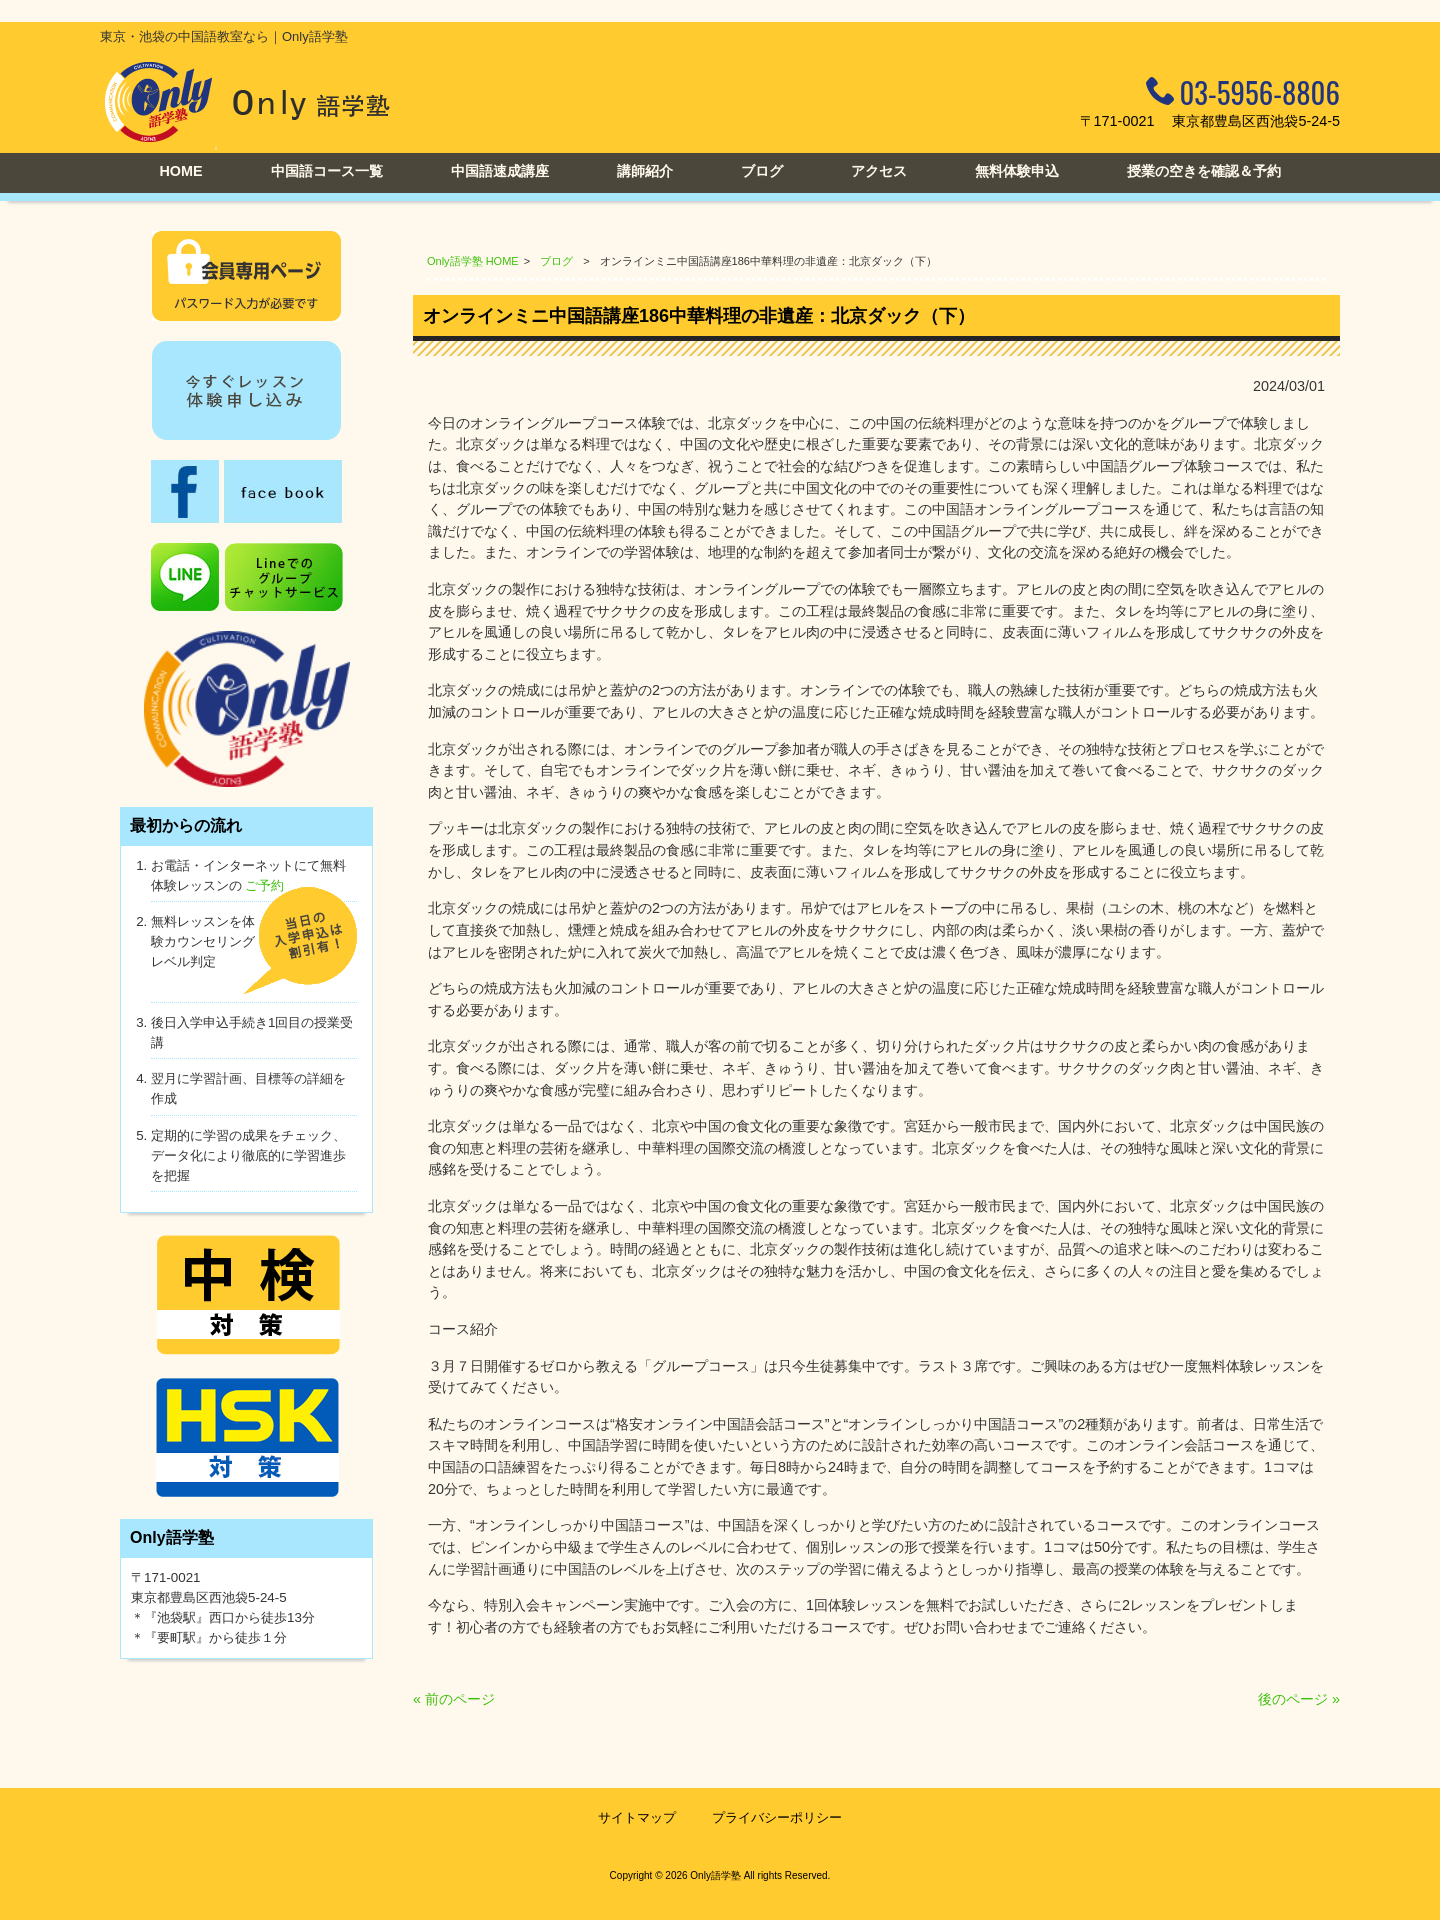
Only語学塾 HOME (473, 261)
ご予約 (264, 885)
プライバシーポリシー (777, 1817)
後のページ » (1299, 1699)
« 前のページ (454, 1699)
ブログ (556, 261)
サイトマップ (637, 1817)
